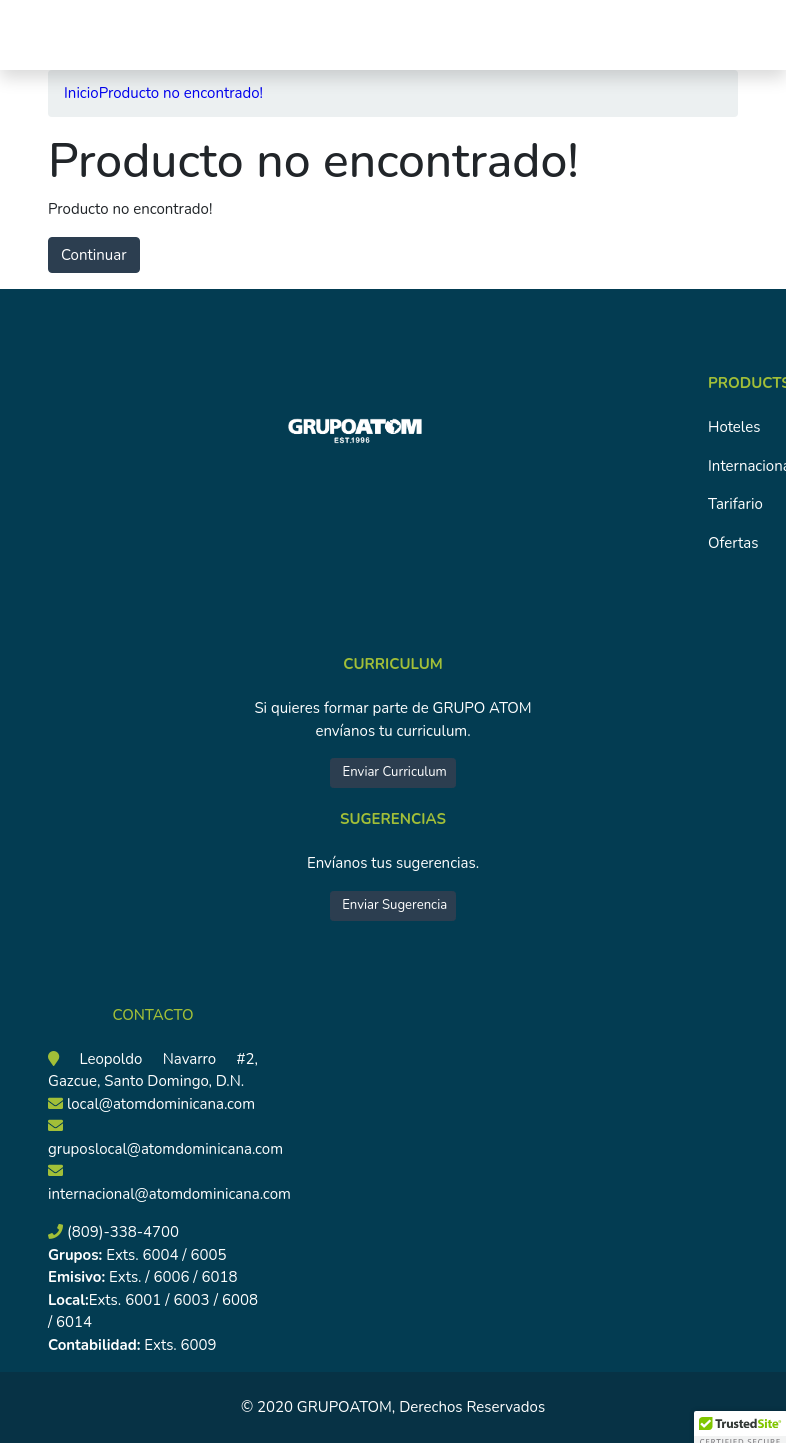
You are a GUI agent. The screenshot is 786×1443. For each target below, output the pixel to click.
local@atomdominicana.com (161, 1104)
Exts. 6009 (180, 1345)
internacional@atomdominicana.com (169, 1194)
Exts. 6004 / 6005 (164, 1255)
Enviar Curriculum (393, 772)
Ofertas (733, 543)
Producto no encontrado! (181, 93)
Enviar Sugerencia (393, 905)
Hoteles (734, 427)
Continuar (94, 255)
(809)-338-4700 (123, 1232)
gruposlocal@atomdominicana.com (165, 1149)
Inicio (81, 93)
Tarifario (735, 504)
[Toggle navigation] (43, 35)
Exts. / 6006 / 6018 (171, 1277)
